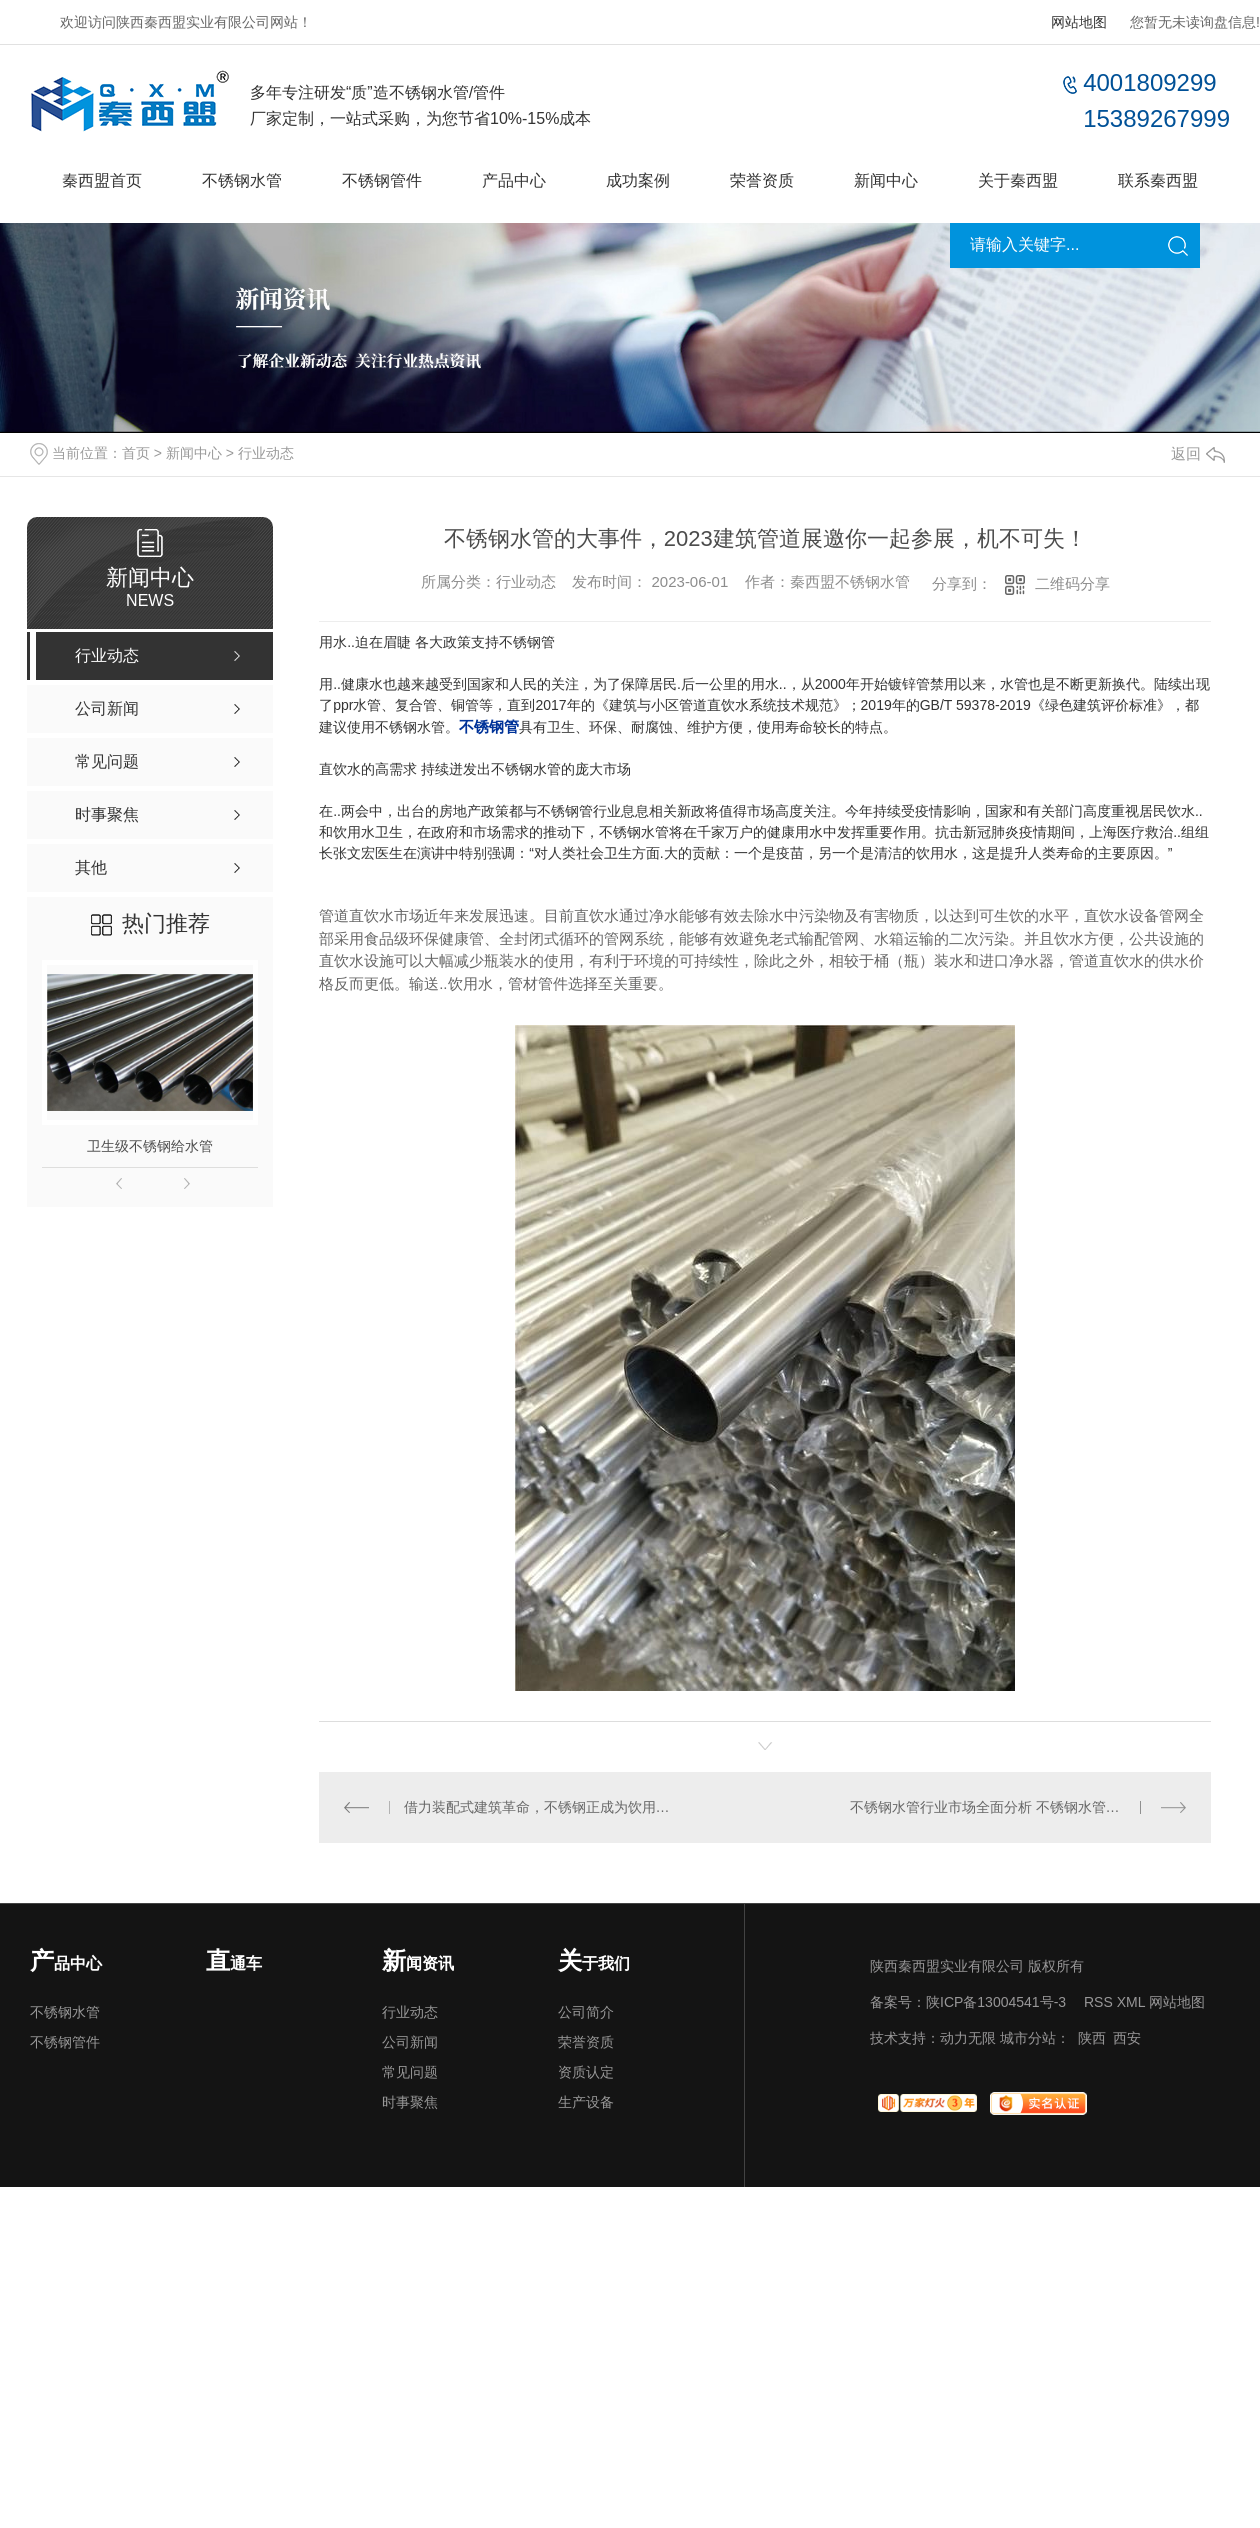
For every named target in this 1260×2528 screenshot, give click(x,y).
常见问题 (410, 2072)
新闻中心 (886, 180)
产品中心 (514, 180)
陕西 (1092, 2038)
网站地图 (1079, 22)
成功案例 (638, 180)
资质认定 (586, 2072)
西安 (1127, 2038)
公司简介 (586, 2012)
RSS (1098, 2002)
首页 (136, 453)
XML (1131, 2002)
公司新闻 (410, 2042)
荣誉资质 (762, 180)
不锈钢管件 (382, 180)
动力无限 (968, 2038)
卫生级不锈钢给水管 (150, 1146)
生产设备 (586, 2102)
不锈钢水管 (242, 180)
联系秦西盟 (1158, 180)
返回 (1198, 453)
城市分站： (1035, 2038)
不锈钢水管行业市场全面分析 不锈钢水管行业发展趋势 (1018, 1807)
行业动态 (266, 453)
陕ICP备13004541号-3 (996, 2002)
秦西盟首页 (102, 180)
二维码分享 (1072, 583)
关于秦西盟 (1018, 180)
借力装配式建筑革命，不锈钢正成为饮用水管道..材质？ (542, 1807)
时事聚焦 (410, 2102)
